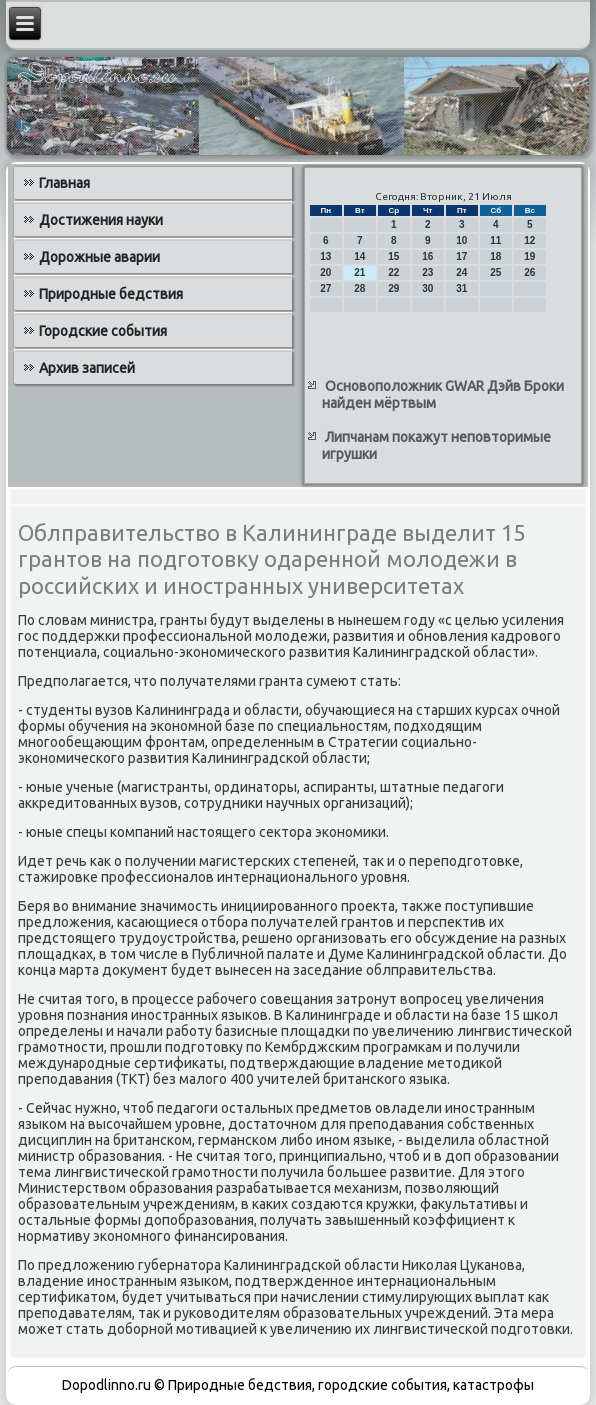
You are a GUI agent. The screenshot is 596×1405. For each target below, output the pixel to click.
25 (495, 272)
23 (427, 272)
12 (529, 240)
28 (359, 288)
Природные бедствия (111, 294)
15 (393, 256)
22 (393, 272)
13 (325, 256)
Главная (64, 183)
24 (461, 272)
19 (529, 256)
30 (427, 288)
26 (529, 272)
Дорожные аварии (99, 257)
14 (359, 256)
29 (393, 288)
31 (461, 288)
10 (461, 240)
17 (461, 256)
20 (325, 272)
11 (495, 240)
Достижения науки (101, 220)
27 (325, 288)
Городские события (103, 331)
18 (495, 256)
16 (427, 256)
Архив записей (87, 368)
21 (359, 272)
